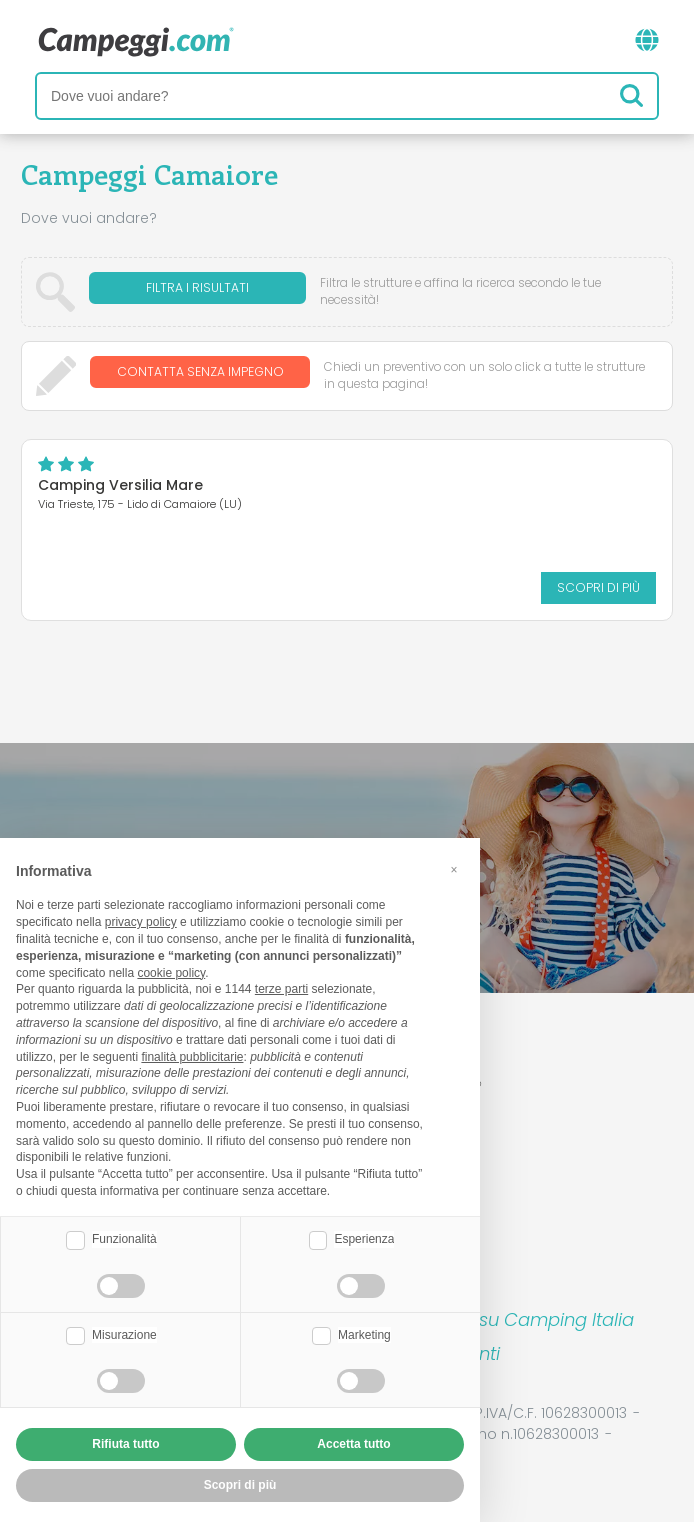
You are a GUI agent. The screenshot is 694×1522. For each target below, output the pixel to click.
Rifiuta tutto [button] (125, 1444)
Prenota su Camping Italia (519, 1319)
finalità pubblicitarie (192, 1057)
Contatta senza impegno (200, 375)
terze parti (281, 989)
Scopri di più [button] (240, 1485)
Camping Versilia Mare (120, 485)
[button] (454, 870)
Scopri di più (598, 587)
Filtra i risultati (197, 291)
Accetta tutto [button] (353, 1444)
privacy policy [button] (141, 922)
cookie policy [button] (171, 973)
